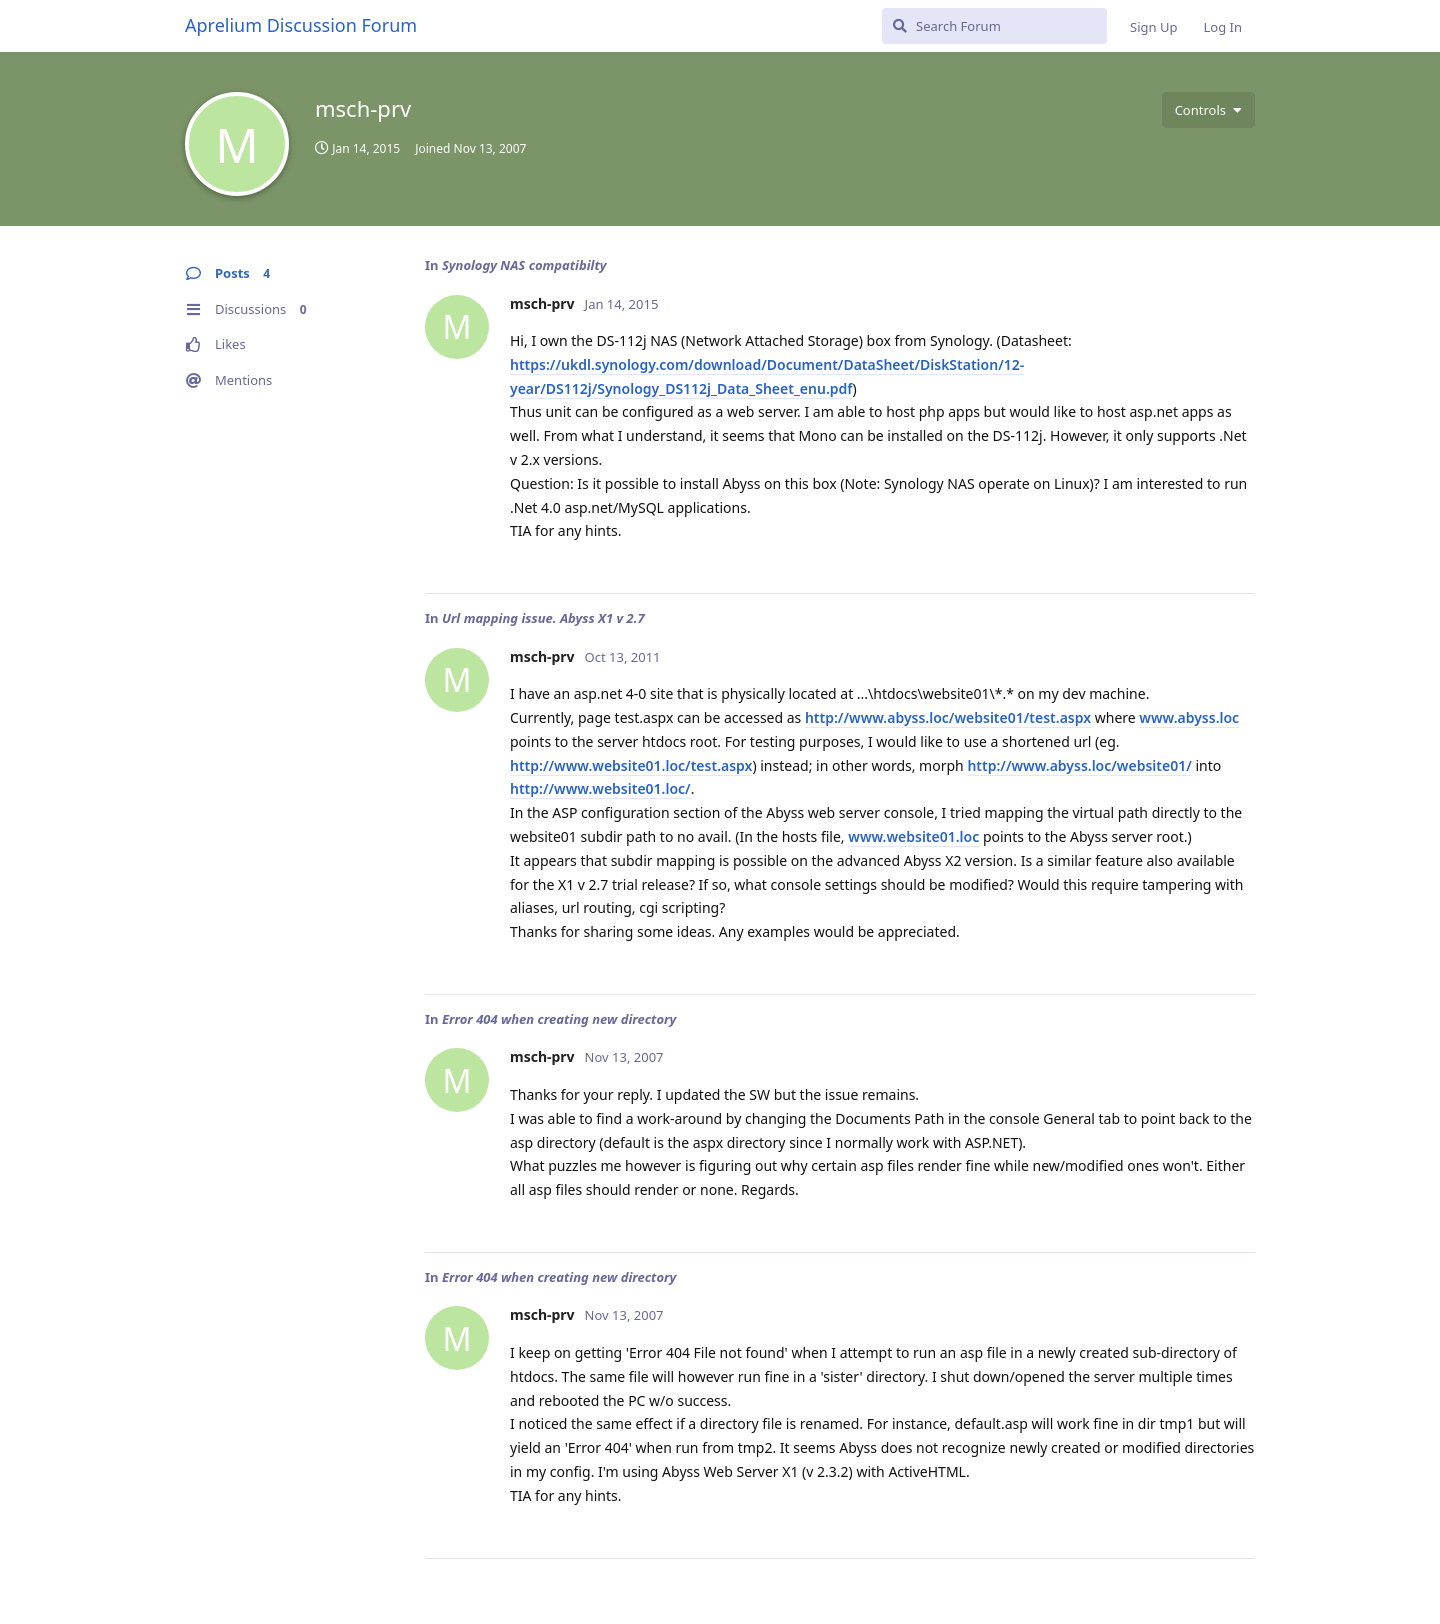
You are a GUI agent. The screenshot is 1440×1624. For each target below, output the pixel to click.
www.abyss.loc (1189, 717)
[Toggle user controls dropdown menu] (1208, 110)
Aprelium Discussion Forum (301, 25)
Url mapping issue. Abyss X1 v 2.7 (543, 618)
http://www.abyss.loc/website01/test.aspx (948, 717)
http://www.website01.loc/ (600, 788)
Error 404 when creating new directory (559, 1019)
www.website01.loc (913, 836)
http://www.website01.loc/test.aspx (631, 765)
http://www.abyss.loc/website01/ (1079, 765)
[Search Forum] (994, 26)
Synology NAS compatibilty (524, 265)
